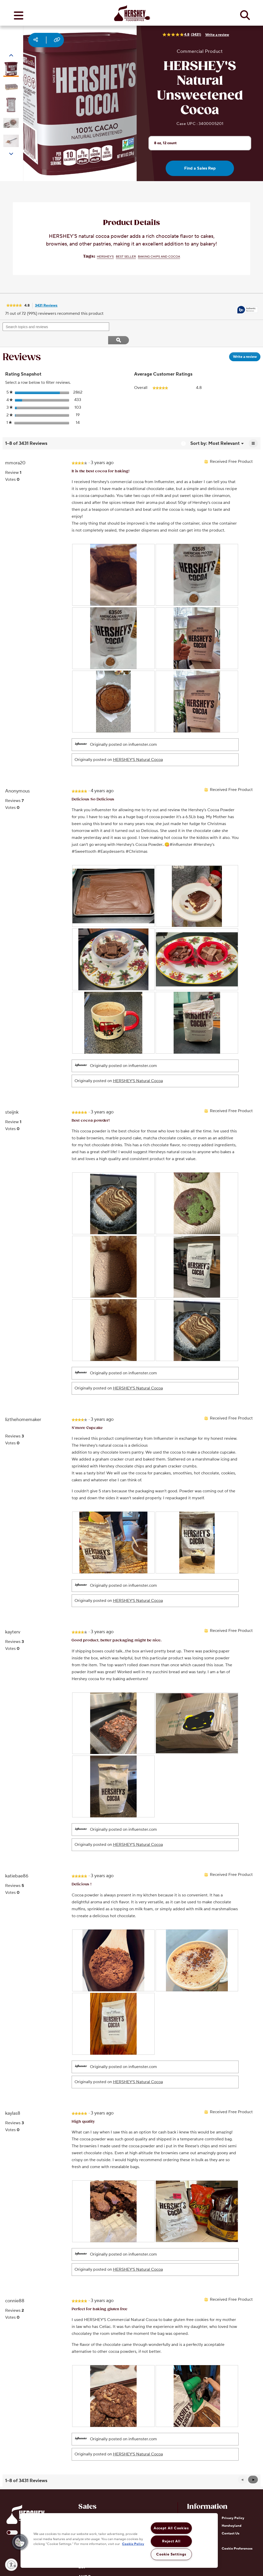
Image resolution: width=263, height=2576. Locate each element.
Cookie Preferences (237, 2535)
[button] (253, 2466)
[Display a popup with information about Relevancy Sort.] (183, 430)
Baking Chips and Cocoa (159, 257)
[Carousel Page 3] (11, 105)
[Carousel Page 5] (11, 141)
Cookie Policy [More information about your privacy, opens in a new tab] (133, 2544)
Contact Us (230, 2520)
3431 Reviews (47, 306)
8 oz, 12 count (165, 142)
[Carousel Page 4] (11, 123)
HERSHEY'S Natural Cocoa (138, 746)
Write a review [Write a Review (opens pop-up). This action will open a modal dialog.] (217, 35)
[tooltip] (247, 310)
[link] (14, 306)
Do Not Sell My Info (202, 2512)
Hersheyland (231, 2512)
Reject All (171, 2541)
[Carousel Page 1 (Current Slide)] (11, 69)
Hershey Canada (145, 2505)
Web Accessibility (201, 2505)
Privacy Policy (233, 2505)
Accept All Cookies (171, 2528)
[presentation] (113, 561)
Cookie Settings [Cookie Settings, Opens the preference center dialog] (171, 2554)
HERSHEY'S (105, 257)
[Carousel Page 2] (11, 87)
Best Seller (126, 257)
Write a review (246, 344)
